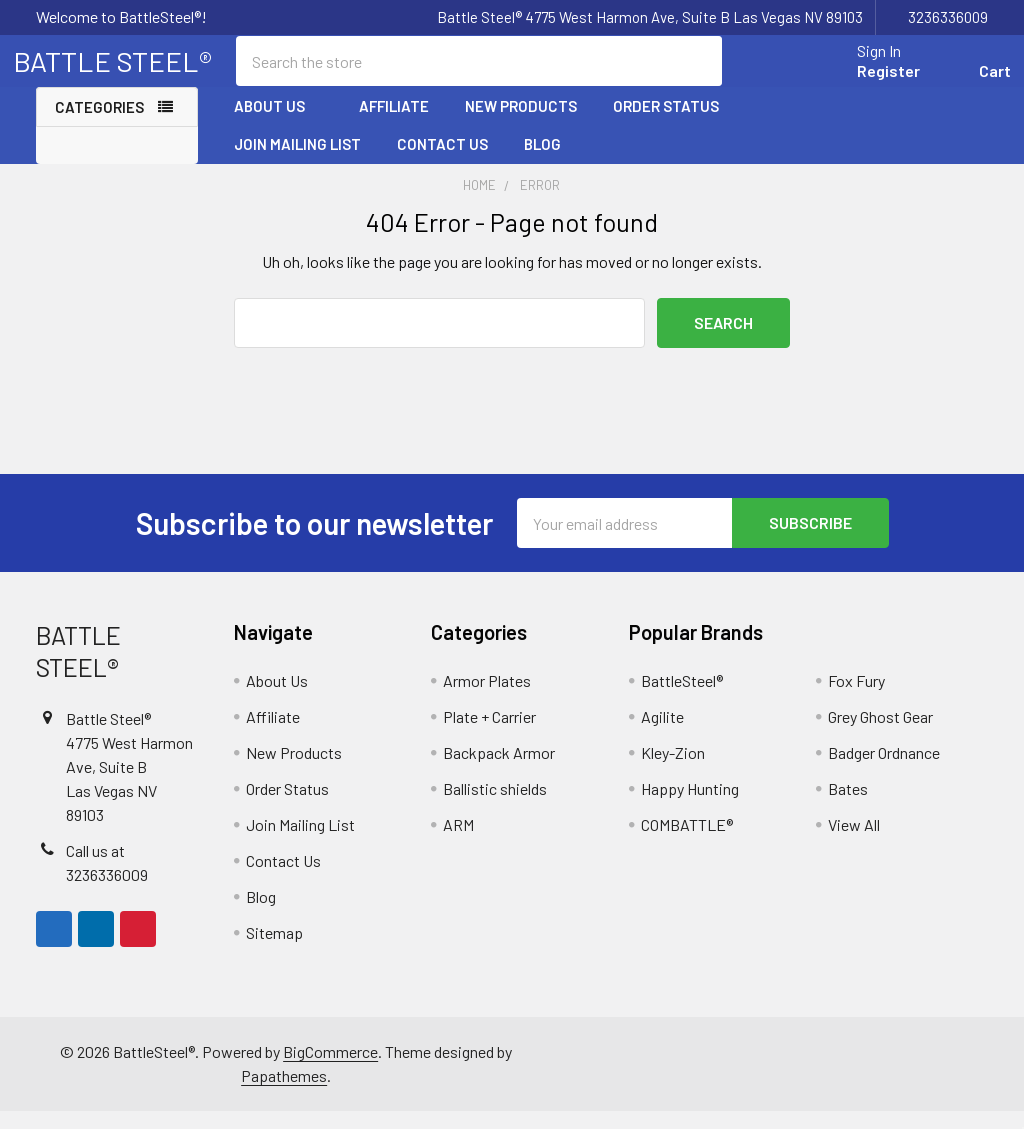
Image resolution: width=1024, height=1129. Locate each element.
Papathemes (284, 1093)
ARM (458, 842)
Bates (848, 806)
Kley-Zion (673, 770)
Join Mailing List (297, 161)
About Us (278, 123)
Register (865, 82)
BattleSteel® (682, 698)
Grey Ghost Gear (880, 734)
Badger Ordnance (884, 770)
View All (854, 842)
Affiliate (394, 123)
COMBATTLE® (687, 842)
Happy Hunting (690, 806)
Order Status (666, 123)
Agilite (662, 734)
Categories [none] (99, 124)
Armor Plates (487, 698)
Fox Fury (856, 698)
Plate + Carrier (489, 734)
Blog (542, 161)
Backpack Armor (499, 770)
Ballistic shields (495, 806)
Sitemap (274, 950)
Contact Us (442, 161)
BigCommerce (330, 1069)
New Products (521, 123)
